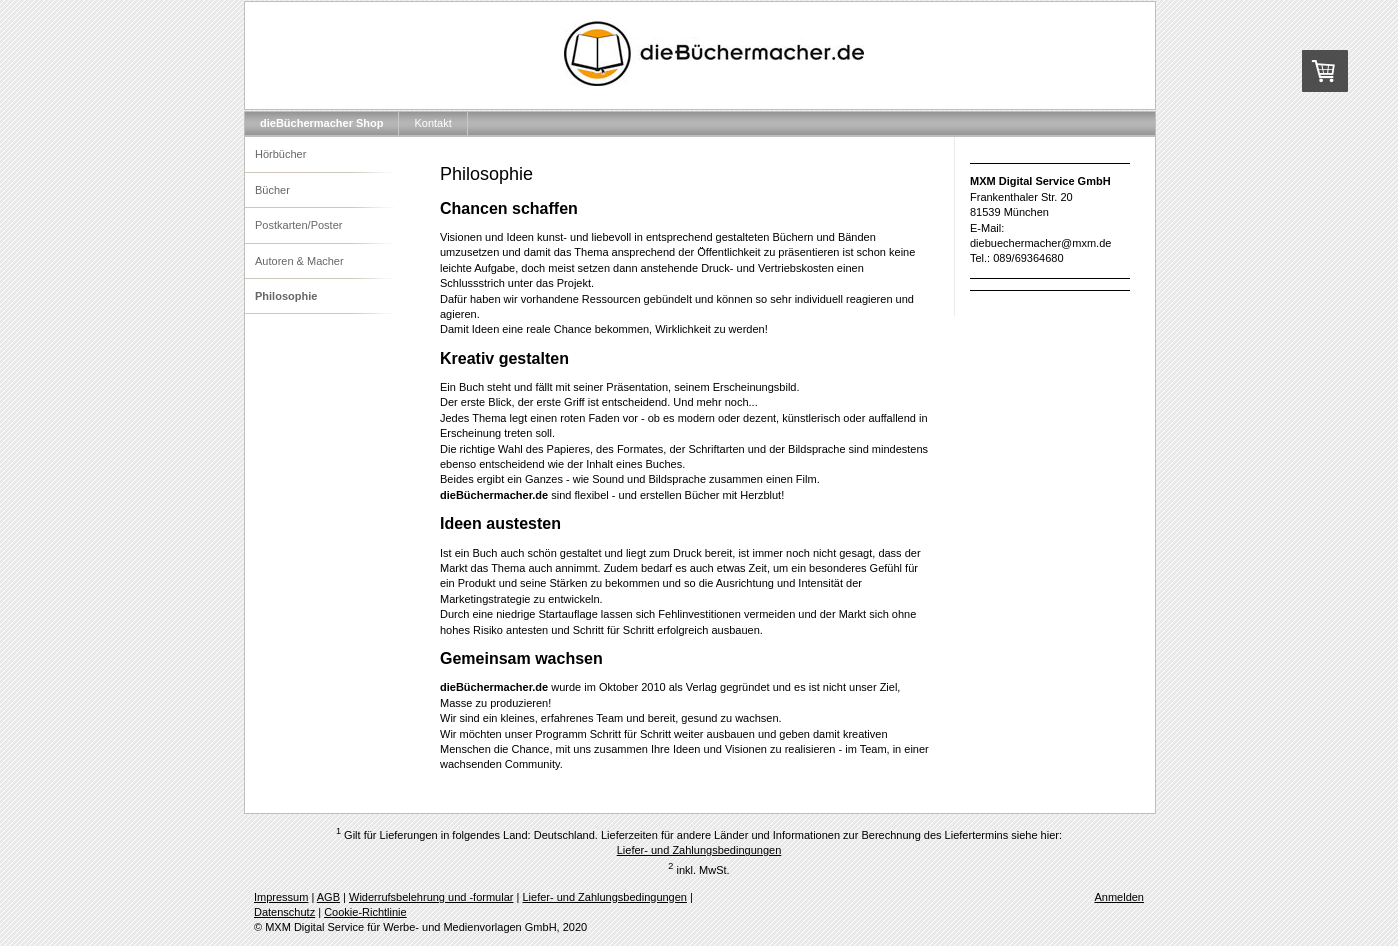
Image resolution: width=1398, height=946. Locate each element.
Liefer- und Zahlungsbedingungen (699, 850)
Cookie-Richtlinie (365, 912)
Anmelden (1119, 897)
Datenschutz (284, 912)
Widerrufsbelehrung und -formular (431, 897)
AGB (328, 897)
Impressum (281, 897)
